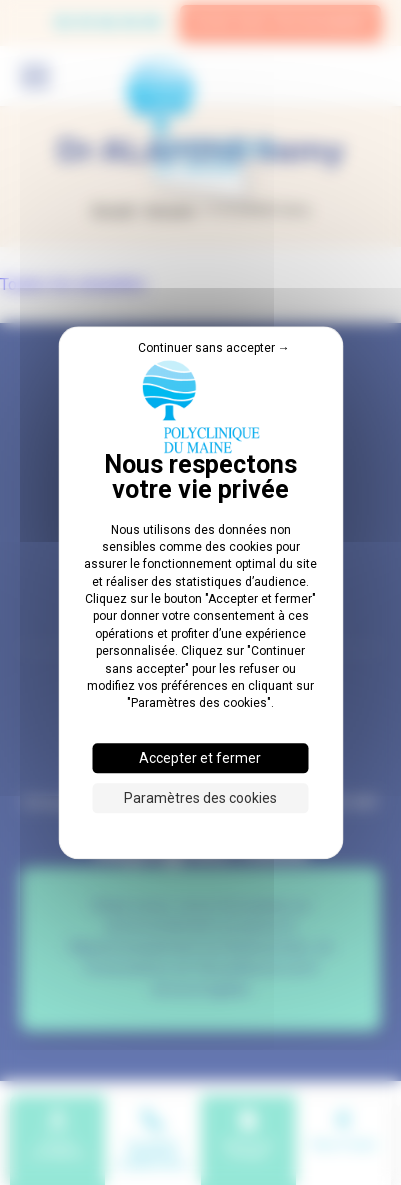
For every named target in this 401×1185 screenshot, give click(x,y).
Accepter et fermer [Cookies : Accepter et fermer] (200, 758)
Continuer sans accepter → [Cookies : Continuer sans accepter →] (214, 348)
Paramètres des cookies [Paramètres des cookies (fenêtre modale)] (200, 798)
